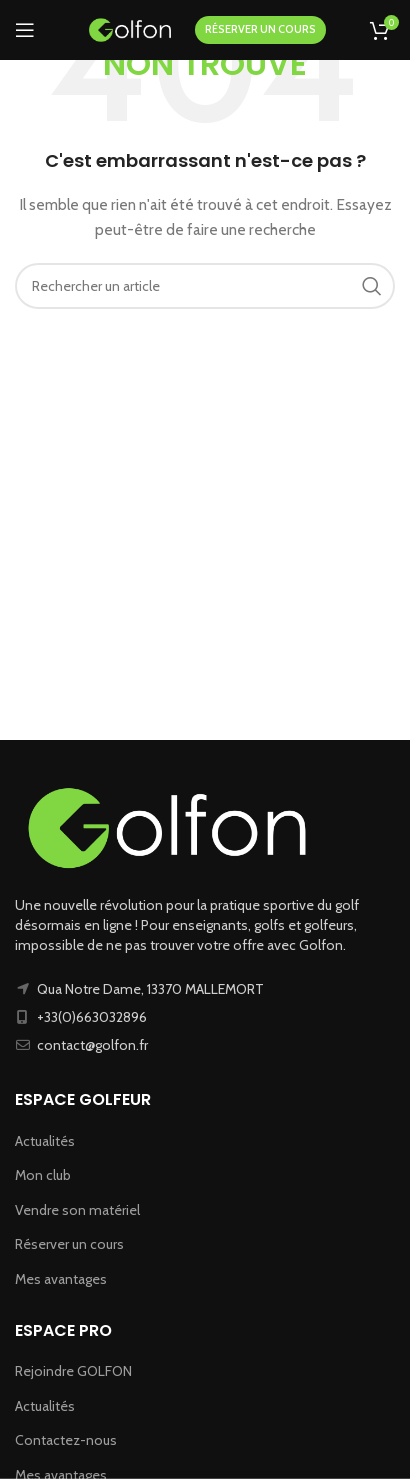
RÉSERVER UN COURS (260, 29)
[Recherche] (205, 286)
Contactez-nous (66, 1440)
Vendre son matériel (77, 1210)
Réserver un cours (69, 1244)
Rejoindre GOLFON (73, 1371)
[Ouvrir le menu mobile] (25, 30)
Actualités (45, 1141)
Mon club (43, 1175)
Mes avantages (61, 1279)
